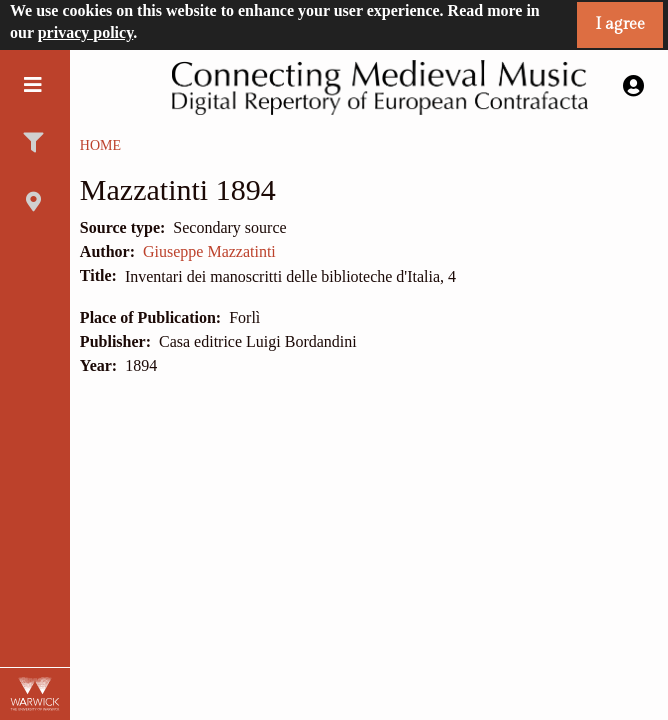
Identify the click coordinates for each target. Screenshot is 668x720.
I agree (620, 24)
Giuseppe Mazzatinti (209, 251)
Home (100, 145)
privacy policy (86, 32)
